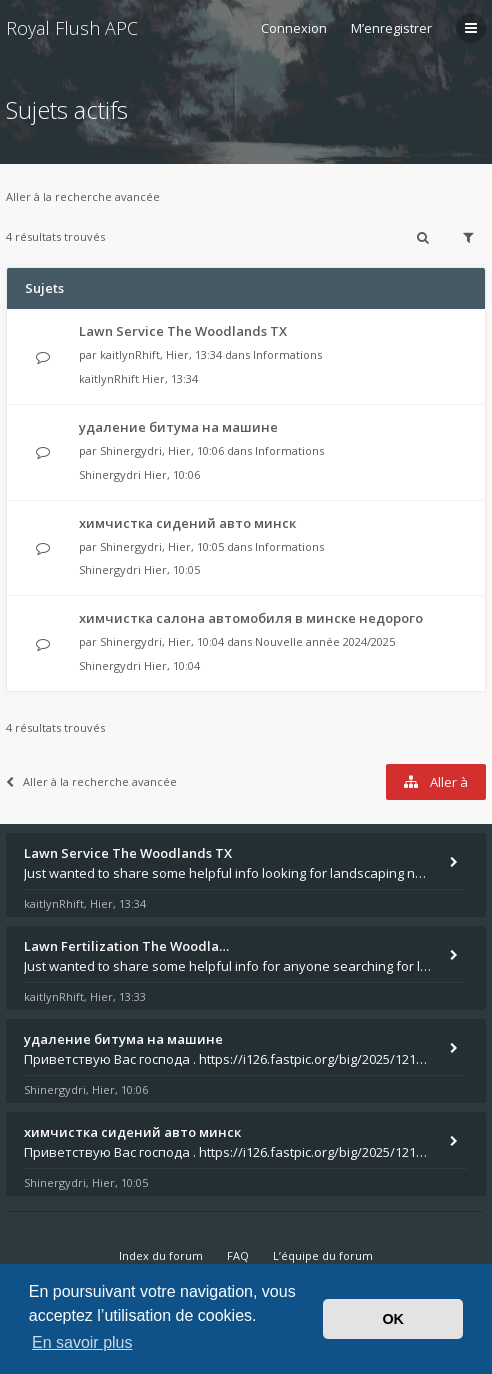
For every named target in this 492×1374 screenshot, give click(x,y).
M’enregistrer (391, 28)
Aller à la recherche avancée (83, 196)
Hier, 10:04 (172, 665)
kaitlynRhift (130, 354)
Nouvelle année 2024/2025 (325, 641)
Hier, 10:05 (172, 569)
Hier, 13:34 (170, 378)
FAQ (238, 1255)
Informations (287, 354)
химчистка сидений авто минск (187, 523)
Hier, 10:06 (172, 474)
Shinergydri (131, 450)
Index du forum (161, 1255)
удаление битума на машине (178, 427)
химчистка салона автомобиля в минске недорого (251, 618)
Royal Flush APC (72, 28)
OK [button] (393, 1319)
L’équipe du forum (323, 1255)
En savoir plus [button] (82, 1342)
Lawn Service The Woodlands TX (183, 331)
